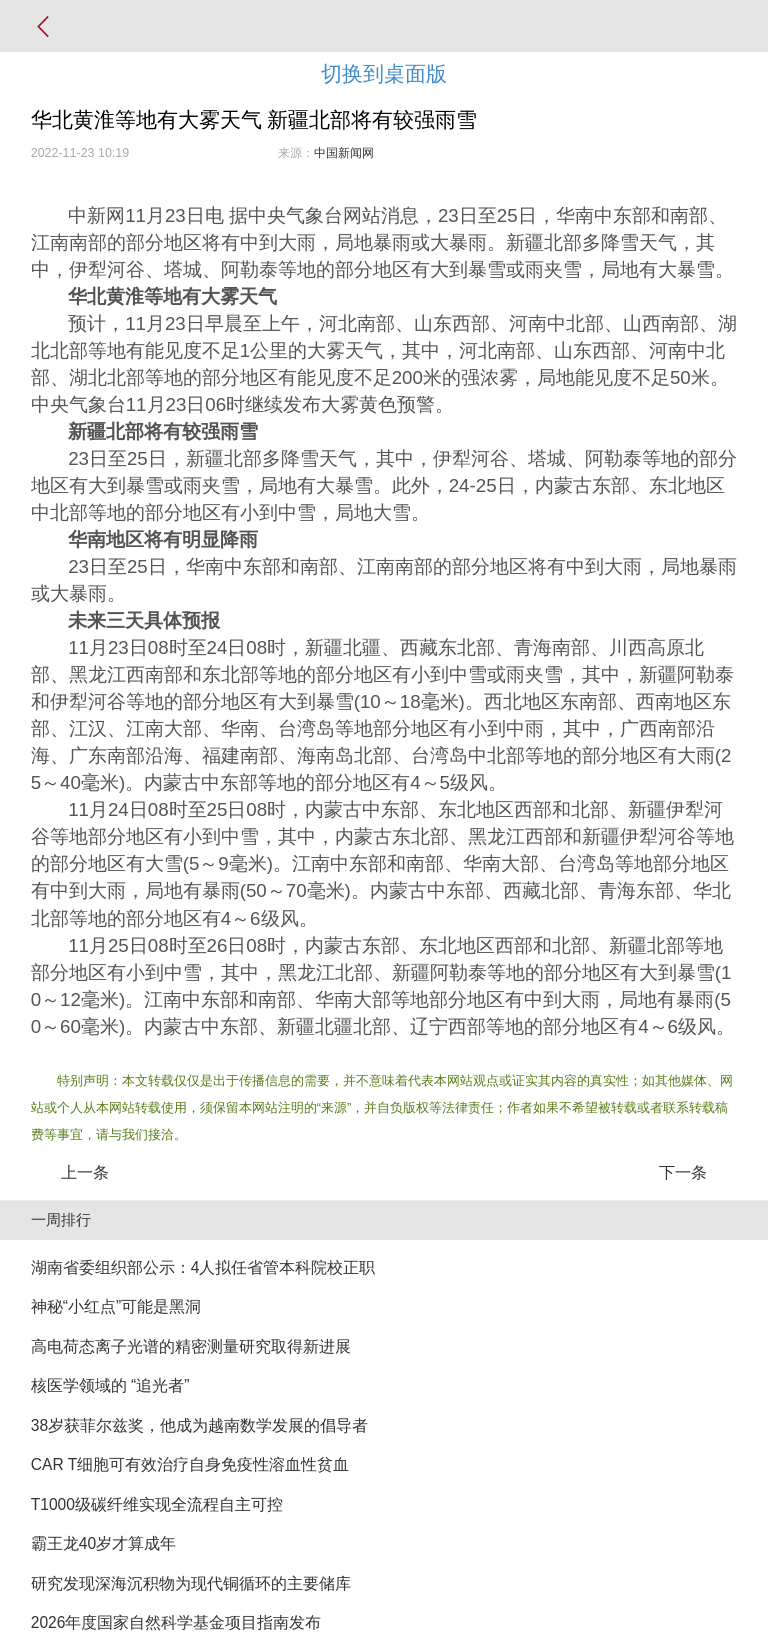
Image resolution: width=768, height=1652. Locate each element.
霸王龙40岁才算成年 (103, 1543)
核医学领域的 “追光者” (110, 1385)
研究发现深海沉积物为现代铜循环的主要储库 (191, 1583)
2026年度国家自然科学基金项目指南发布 (176, 1622)
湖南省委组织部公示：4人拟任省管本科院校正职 (203, 1267)
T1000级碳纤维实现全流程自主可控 (157, 1504)
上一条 (85, 1172)
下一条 (683, 1172)
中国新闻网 (344, 153)
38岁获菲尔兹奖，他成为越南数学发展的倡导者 (199, 1425)
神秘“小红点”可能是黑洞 (116, 1306)
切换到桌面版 (384, 73)
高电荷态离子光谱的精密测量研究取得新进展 (191, 1346)
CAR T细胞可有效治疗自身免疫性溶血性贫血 (190, 1464)
